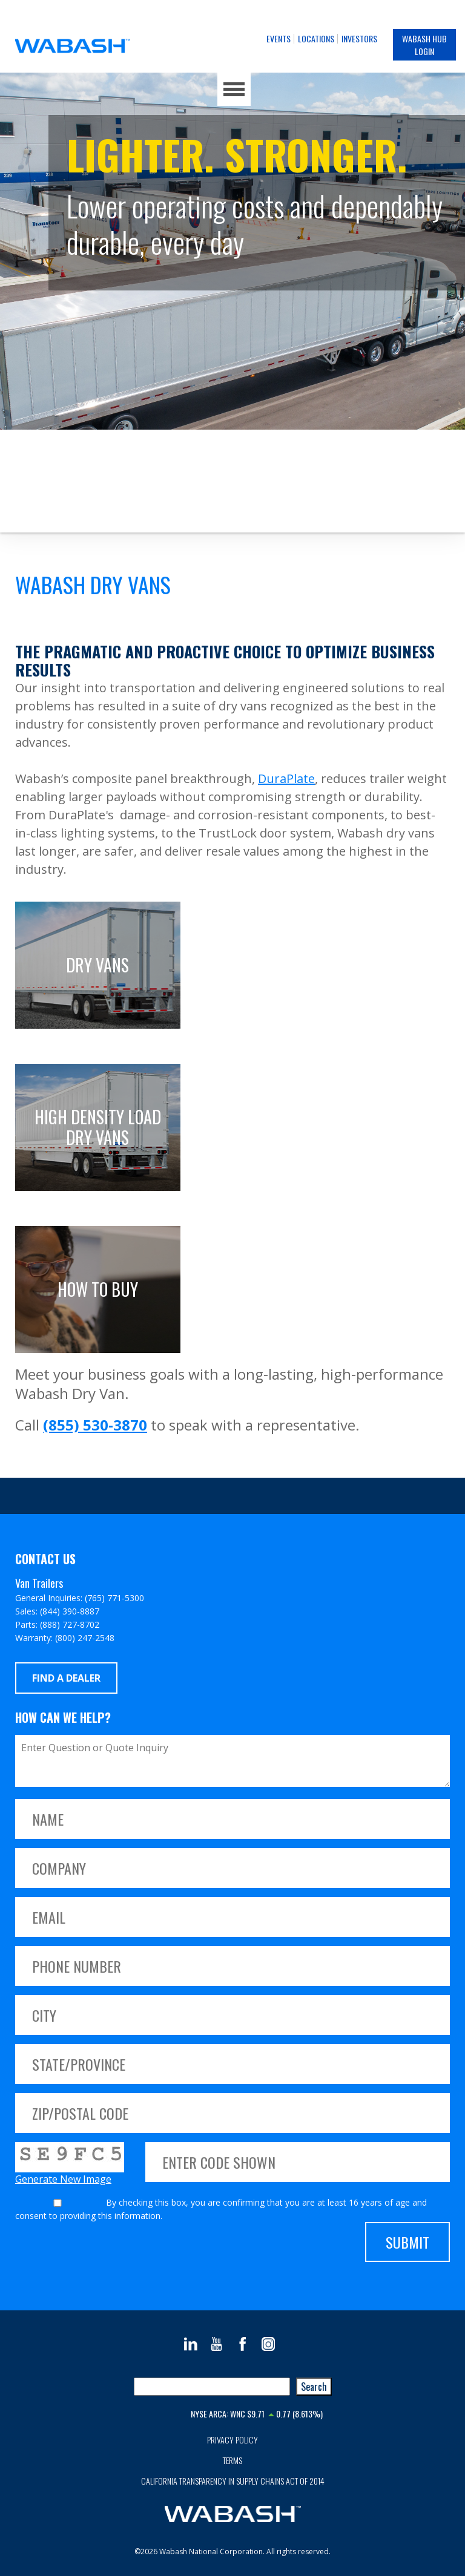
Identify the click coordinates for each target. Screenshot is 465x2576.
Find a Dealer (66, 1678)
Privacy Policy (232, 2439)
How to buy (98, 1289)
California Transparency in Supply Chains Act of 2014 (233, 2480)
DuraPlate (286, 778)
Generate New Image (63, 2179)
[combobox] (212, 2387)
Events (278, 38)
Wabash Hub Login (424, 44)
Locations (316, 38)
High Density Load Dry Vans (98, 1127)
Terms (232, 2460)
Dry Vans (97, 964)
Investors (359, 38)
